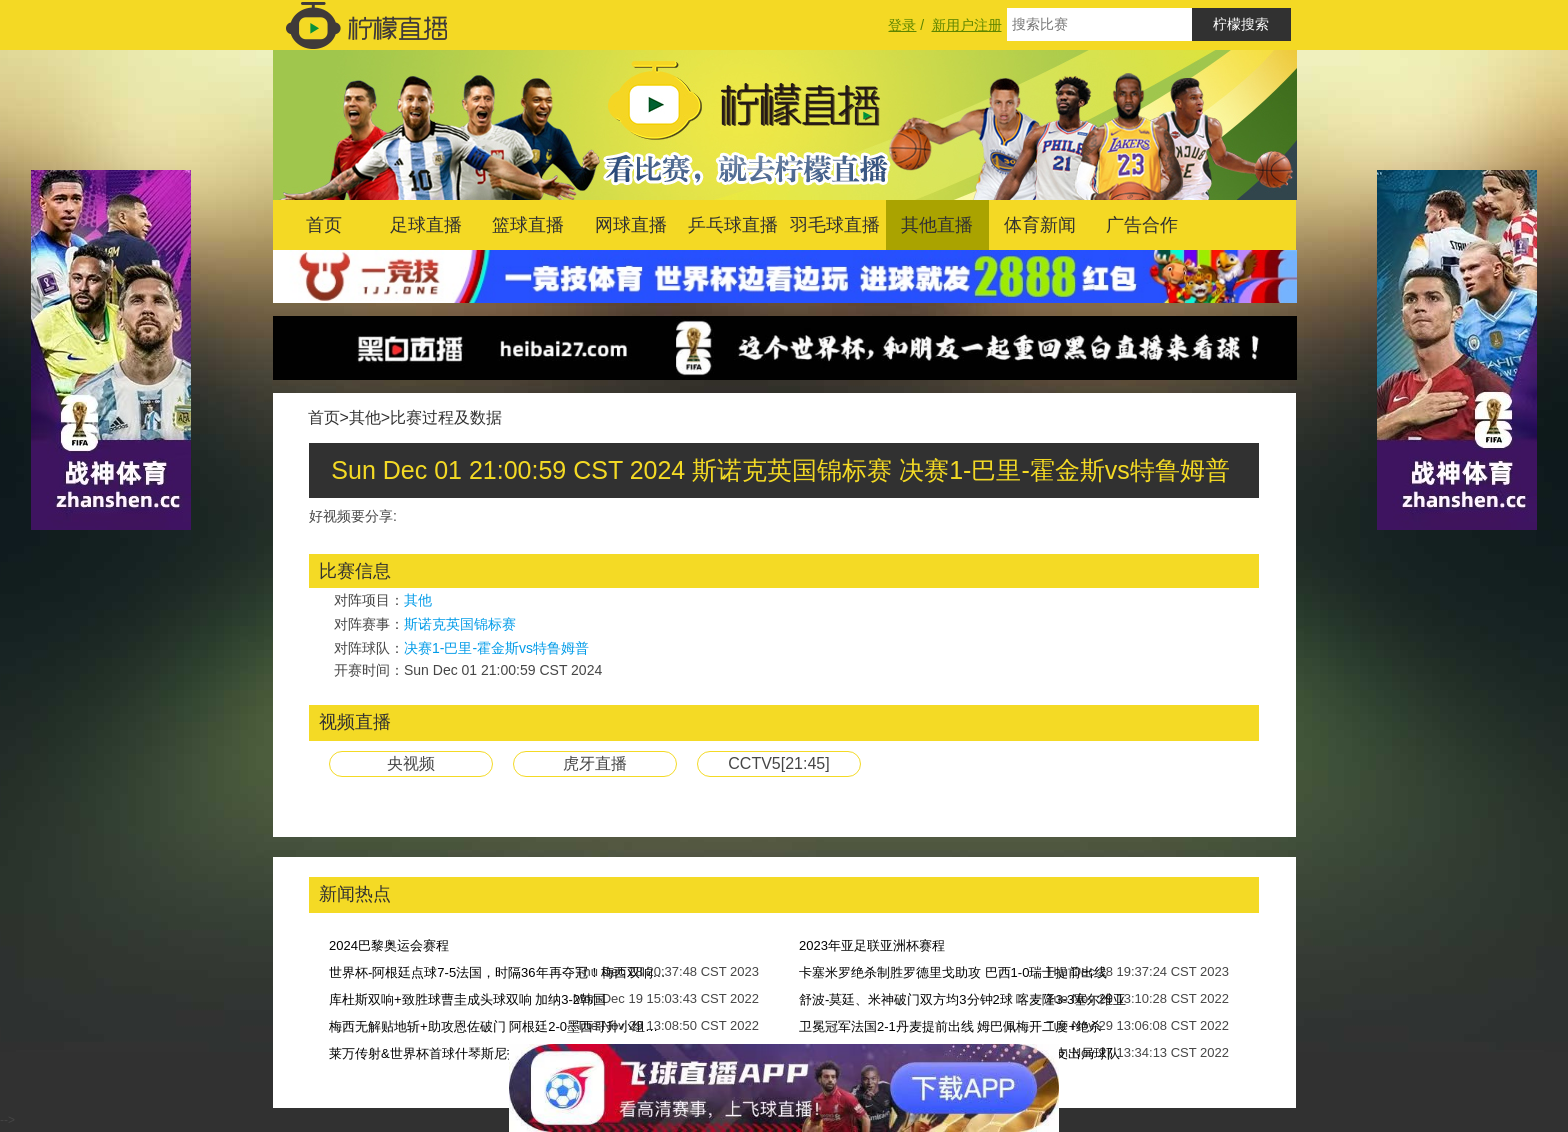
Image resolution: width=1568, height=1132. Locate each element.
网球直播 (631, 225)
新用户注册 (967, 25)
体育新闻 (1040, 225)
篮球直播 (528, 225)
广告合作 (1142, 225)
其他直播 (937, 225)
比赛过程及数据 (446, 417)
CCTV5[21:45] (778, 763)
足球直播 (426, 225)
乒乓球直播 (733, 225)
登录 (902, 25)
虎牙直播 (595, 763)
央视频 (411, 763)
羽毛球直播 (835, 225)
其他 (365, 417)
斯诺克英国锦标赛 (460, 624)
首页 (324, 225)
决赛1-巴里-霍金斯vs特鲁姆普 (496, 648)
